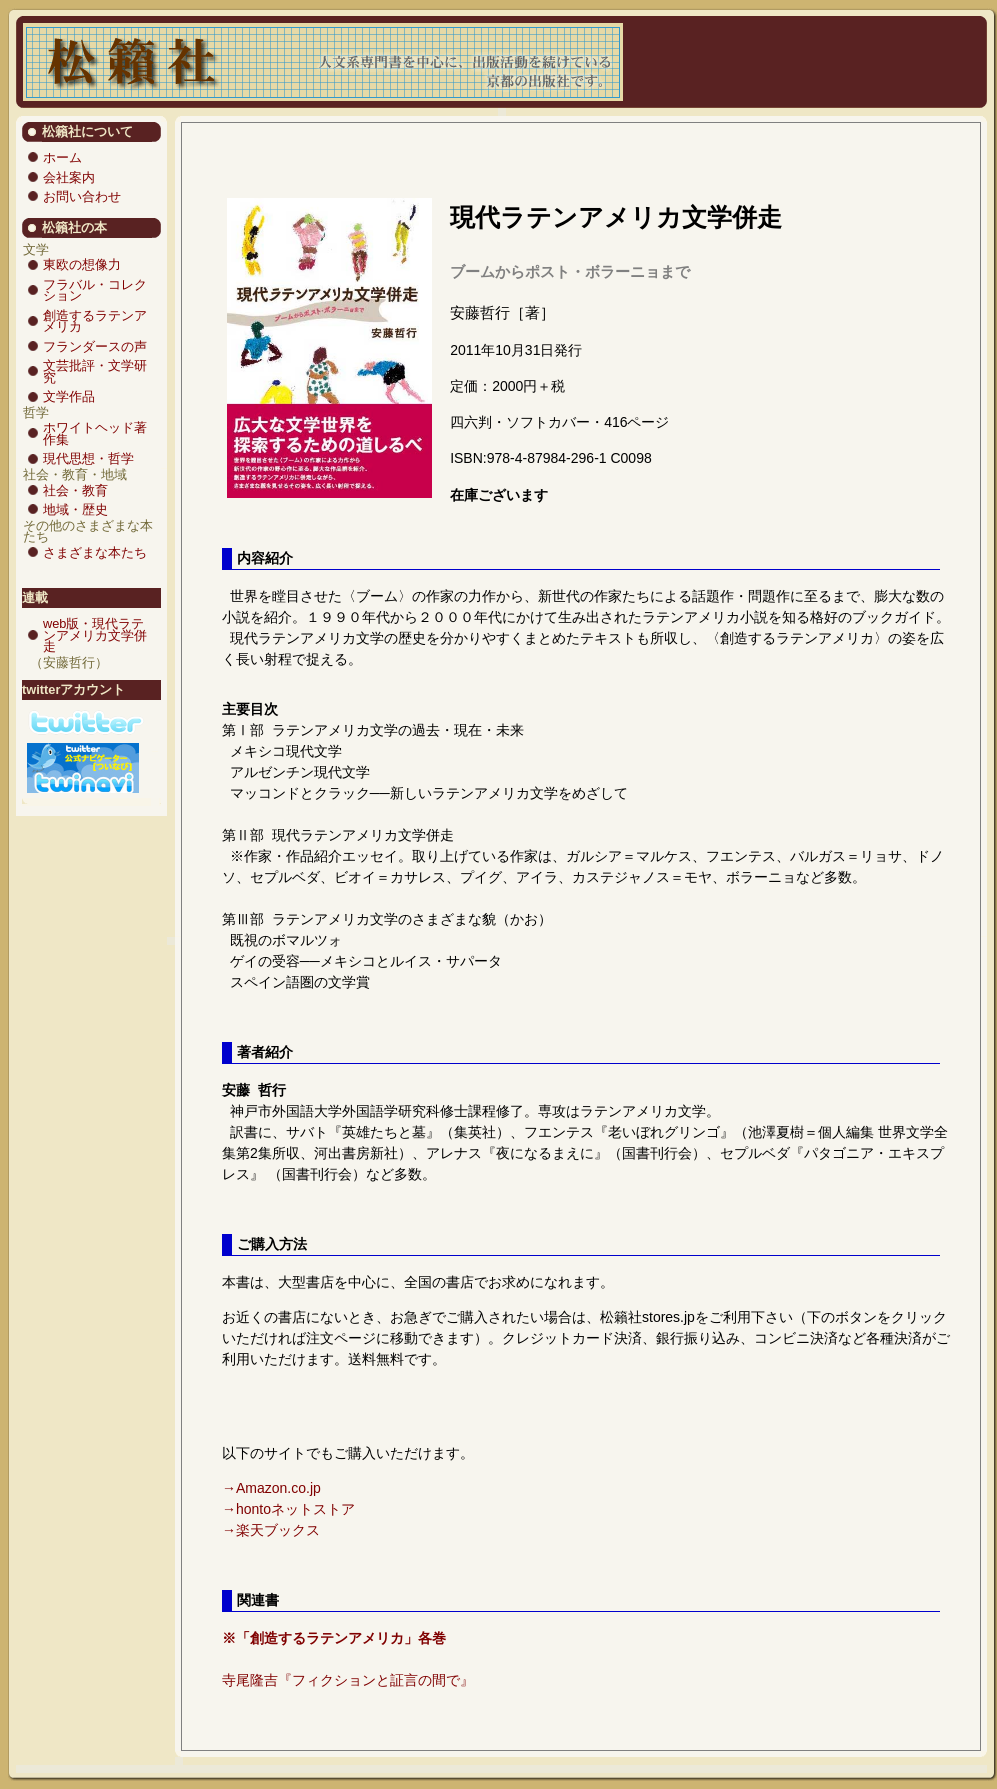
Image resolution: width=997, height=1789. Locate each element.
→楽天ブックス (271, 1530)
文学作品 (69, 396)
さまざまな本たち (95, 552)
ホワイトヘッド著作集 (95, 433)
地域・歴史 (75, 509)
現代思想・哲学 (88, 458)
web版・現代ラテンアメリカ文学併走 (95, 635)
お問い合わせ (82, 196)
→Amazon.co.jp (271, 1488)
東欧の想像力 (82, 264)
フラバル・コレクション (95, 290)
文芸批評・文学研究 (95, 371)
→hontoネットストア (288, 1509)
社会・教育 (75, 490)
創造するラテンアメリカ (95, 321)
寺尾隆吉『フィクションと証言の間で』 (348, 1680)
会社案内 (69, 177)
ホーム (62, 157)
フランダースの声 (95, 346)
